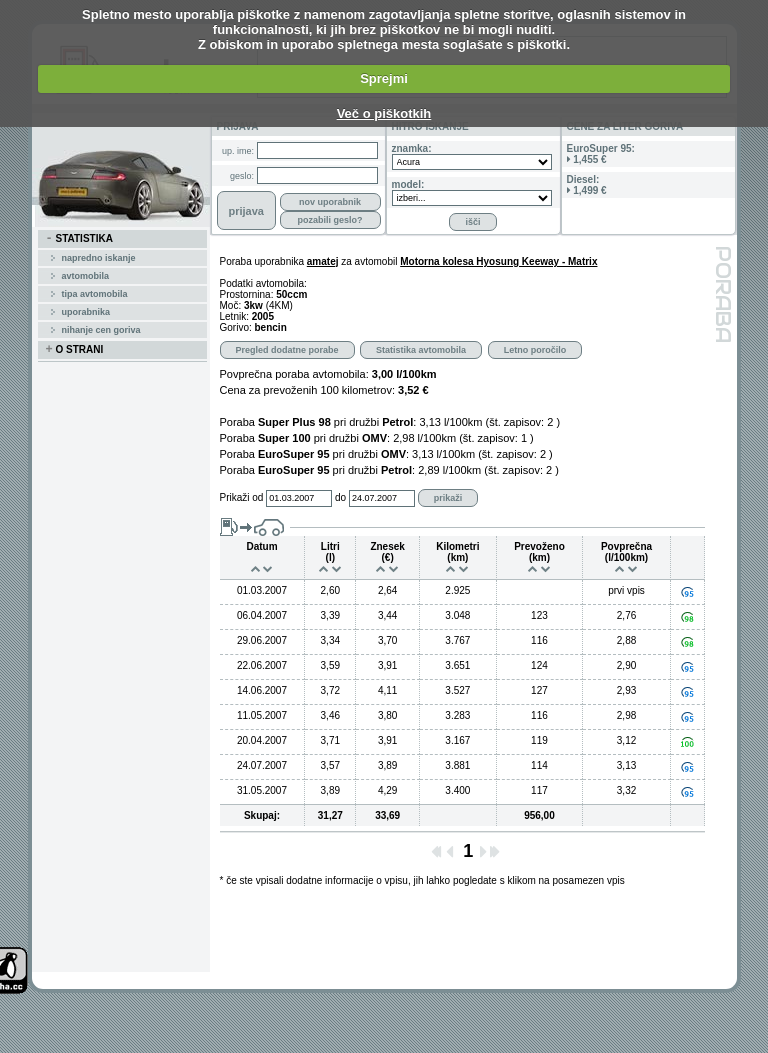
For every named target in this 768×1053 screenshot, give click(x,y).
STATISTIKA (79, 239)
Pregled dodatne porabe (287, 350)
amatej (323, 261)
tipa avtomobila (95, 294)
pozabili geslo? (329, 220)
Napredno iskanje (99, 258)
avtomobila (86, 276)
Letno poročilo (535, 350)
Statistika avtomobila (421, 350)
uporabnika (86, 312)
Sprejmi (384, 78)
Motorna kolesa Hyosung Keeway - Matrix (498, 261)
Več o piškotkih (384, 113)
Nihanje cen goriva (101, 330)
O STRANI (75, 350)
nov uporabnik (330, 202)
